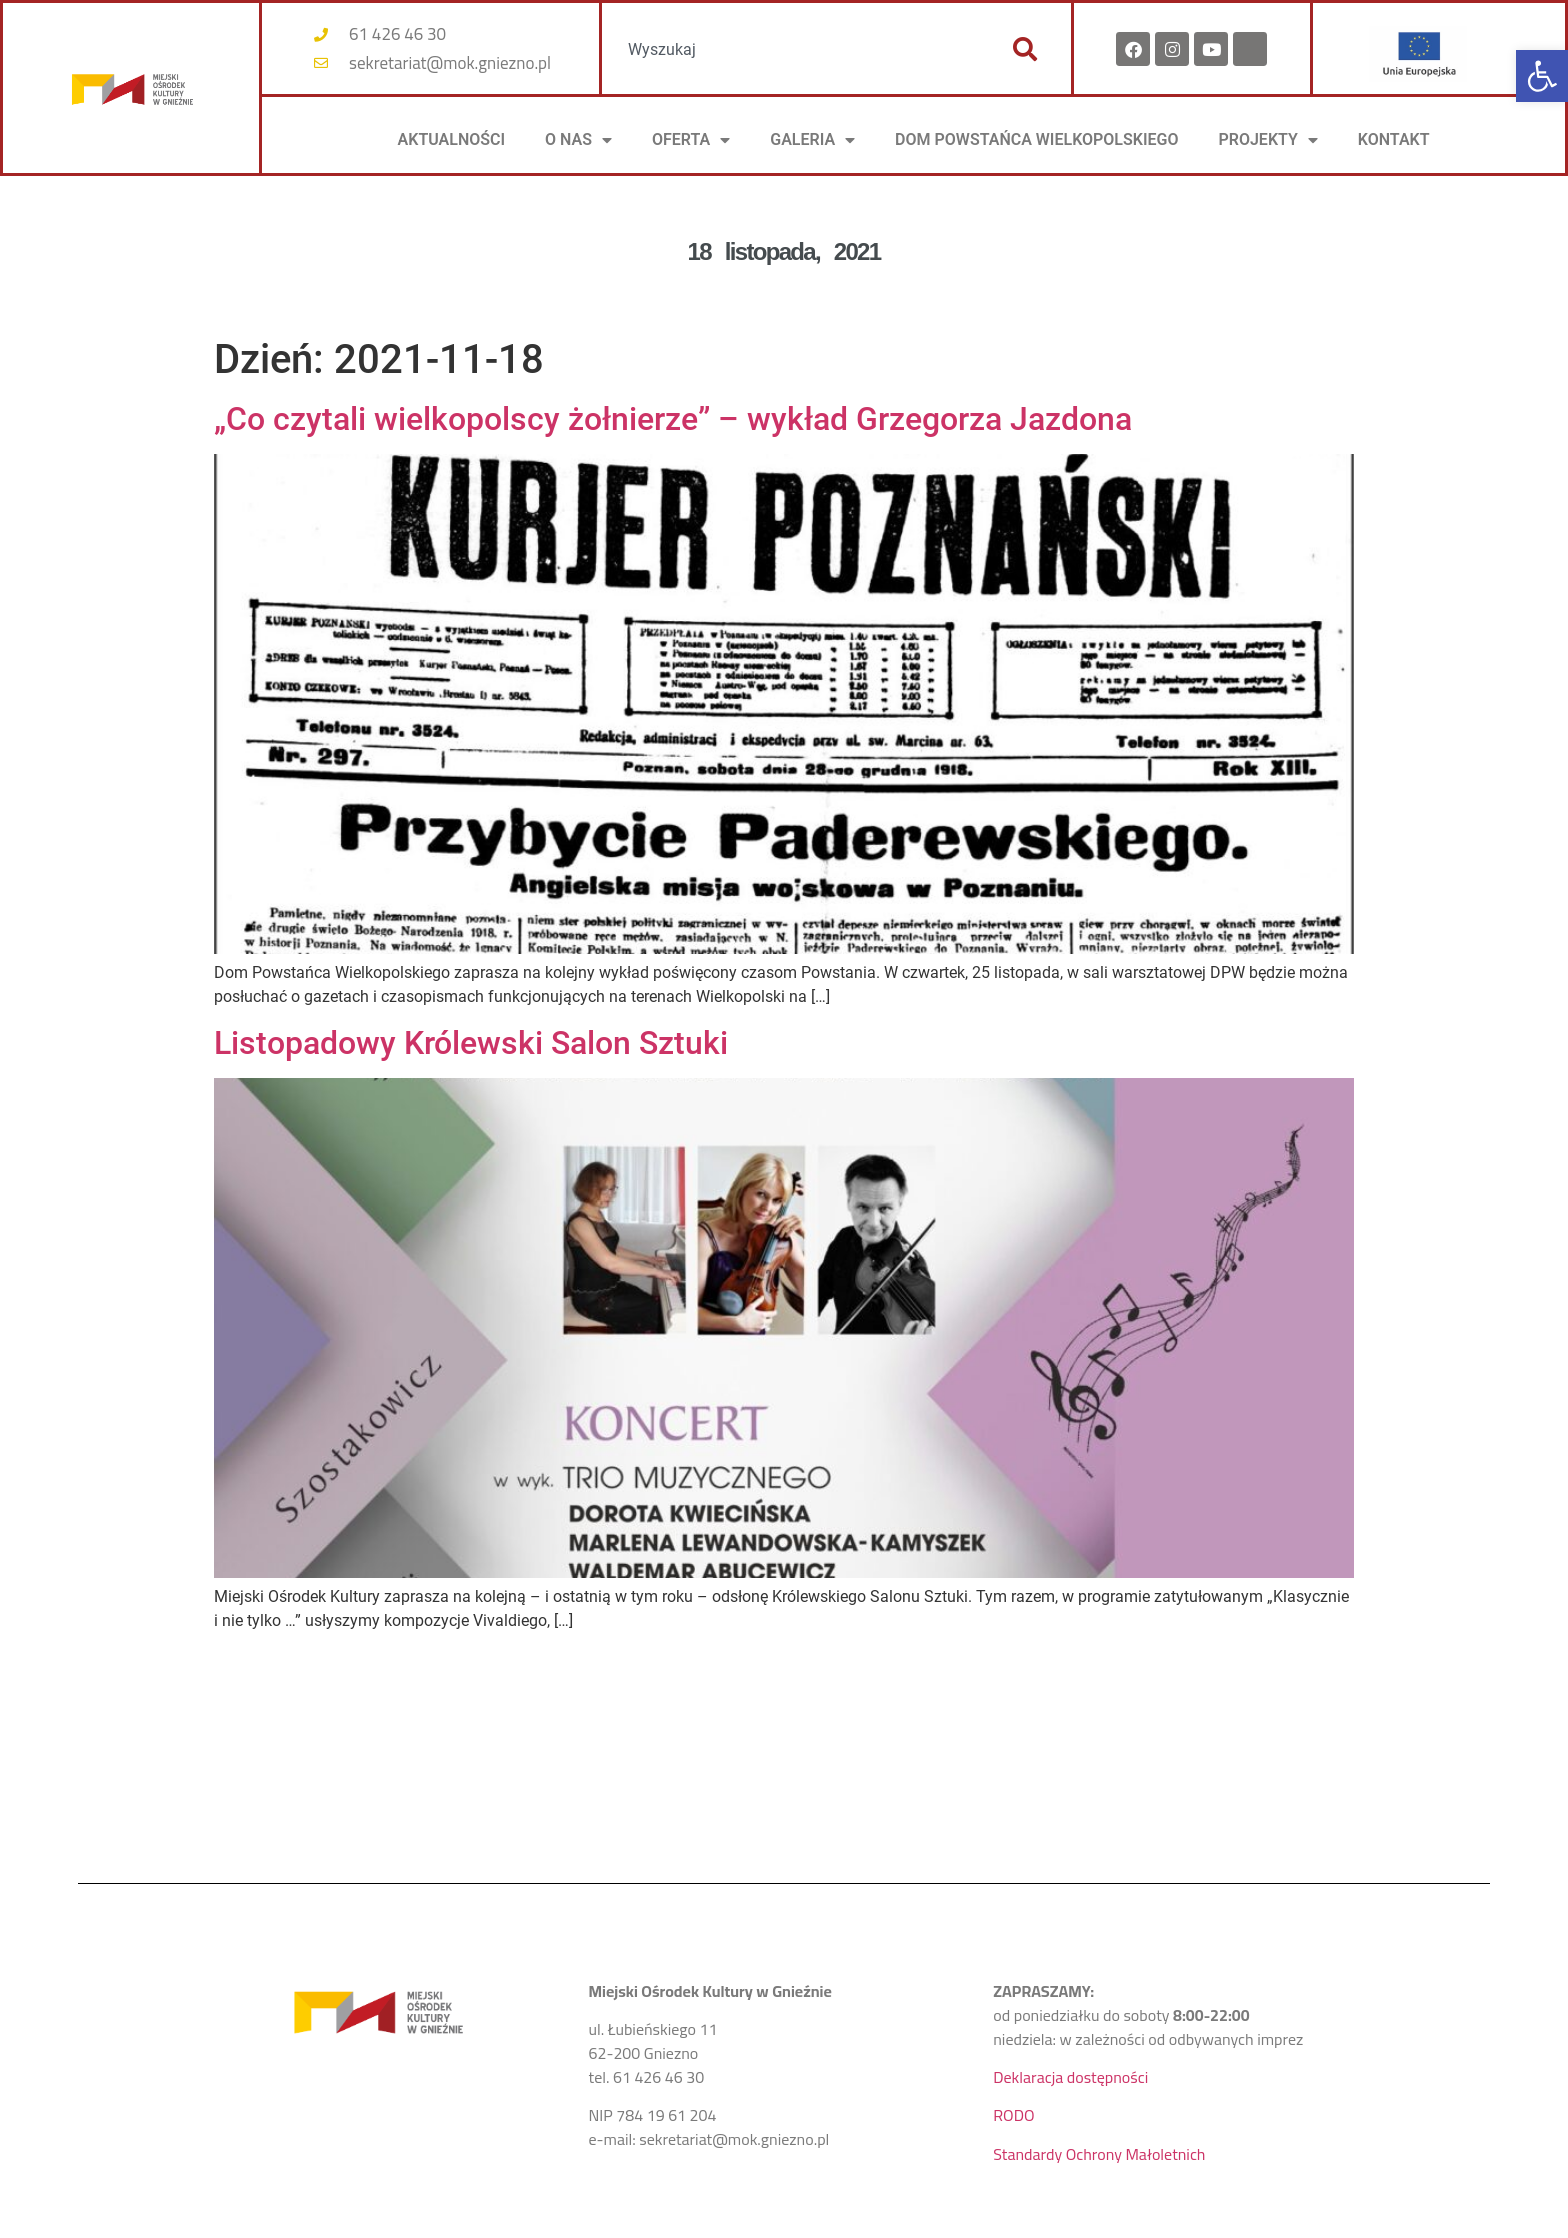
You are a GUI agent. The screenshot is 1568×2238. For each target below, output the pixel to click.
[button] (1542, 76)
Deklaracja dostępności (1070, 2077)
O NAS (578, 140)
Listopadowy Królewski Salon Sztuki (471, 1043)
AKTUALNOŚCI (452, 139)
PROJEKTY (1267, 140)
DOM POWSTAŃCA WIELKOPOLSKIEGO (1036, 139)
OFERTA (691, 140)
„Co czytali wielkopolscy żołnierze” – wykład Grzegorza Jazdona (673, 419)
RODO (1013, 2115)
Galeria (812, 140)
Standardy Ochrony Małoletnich (1099, 2154)
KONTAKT (1394, 139)
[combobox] (796, 49)
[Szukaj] (1025, 49)
